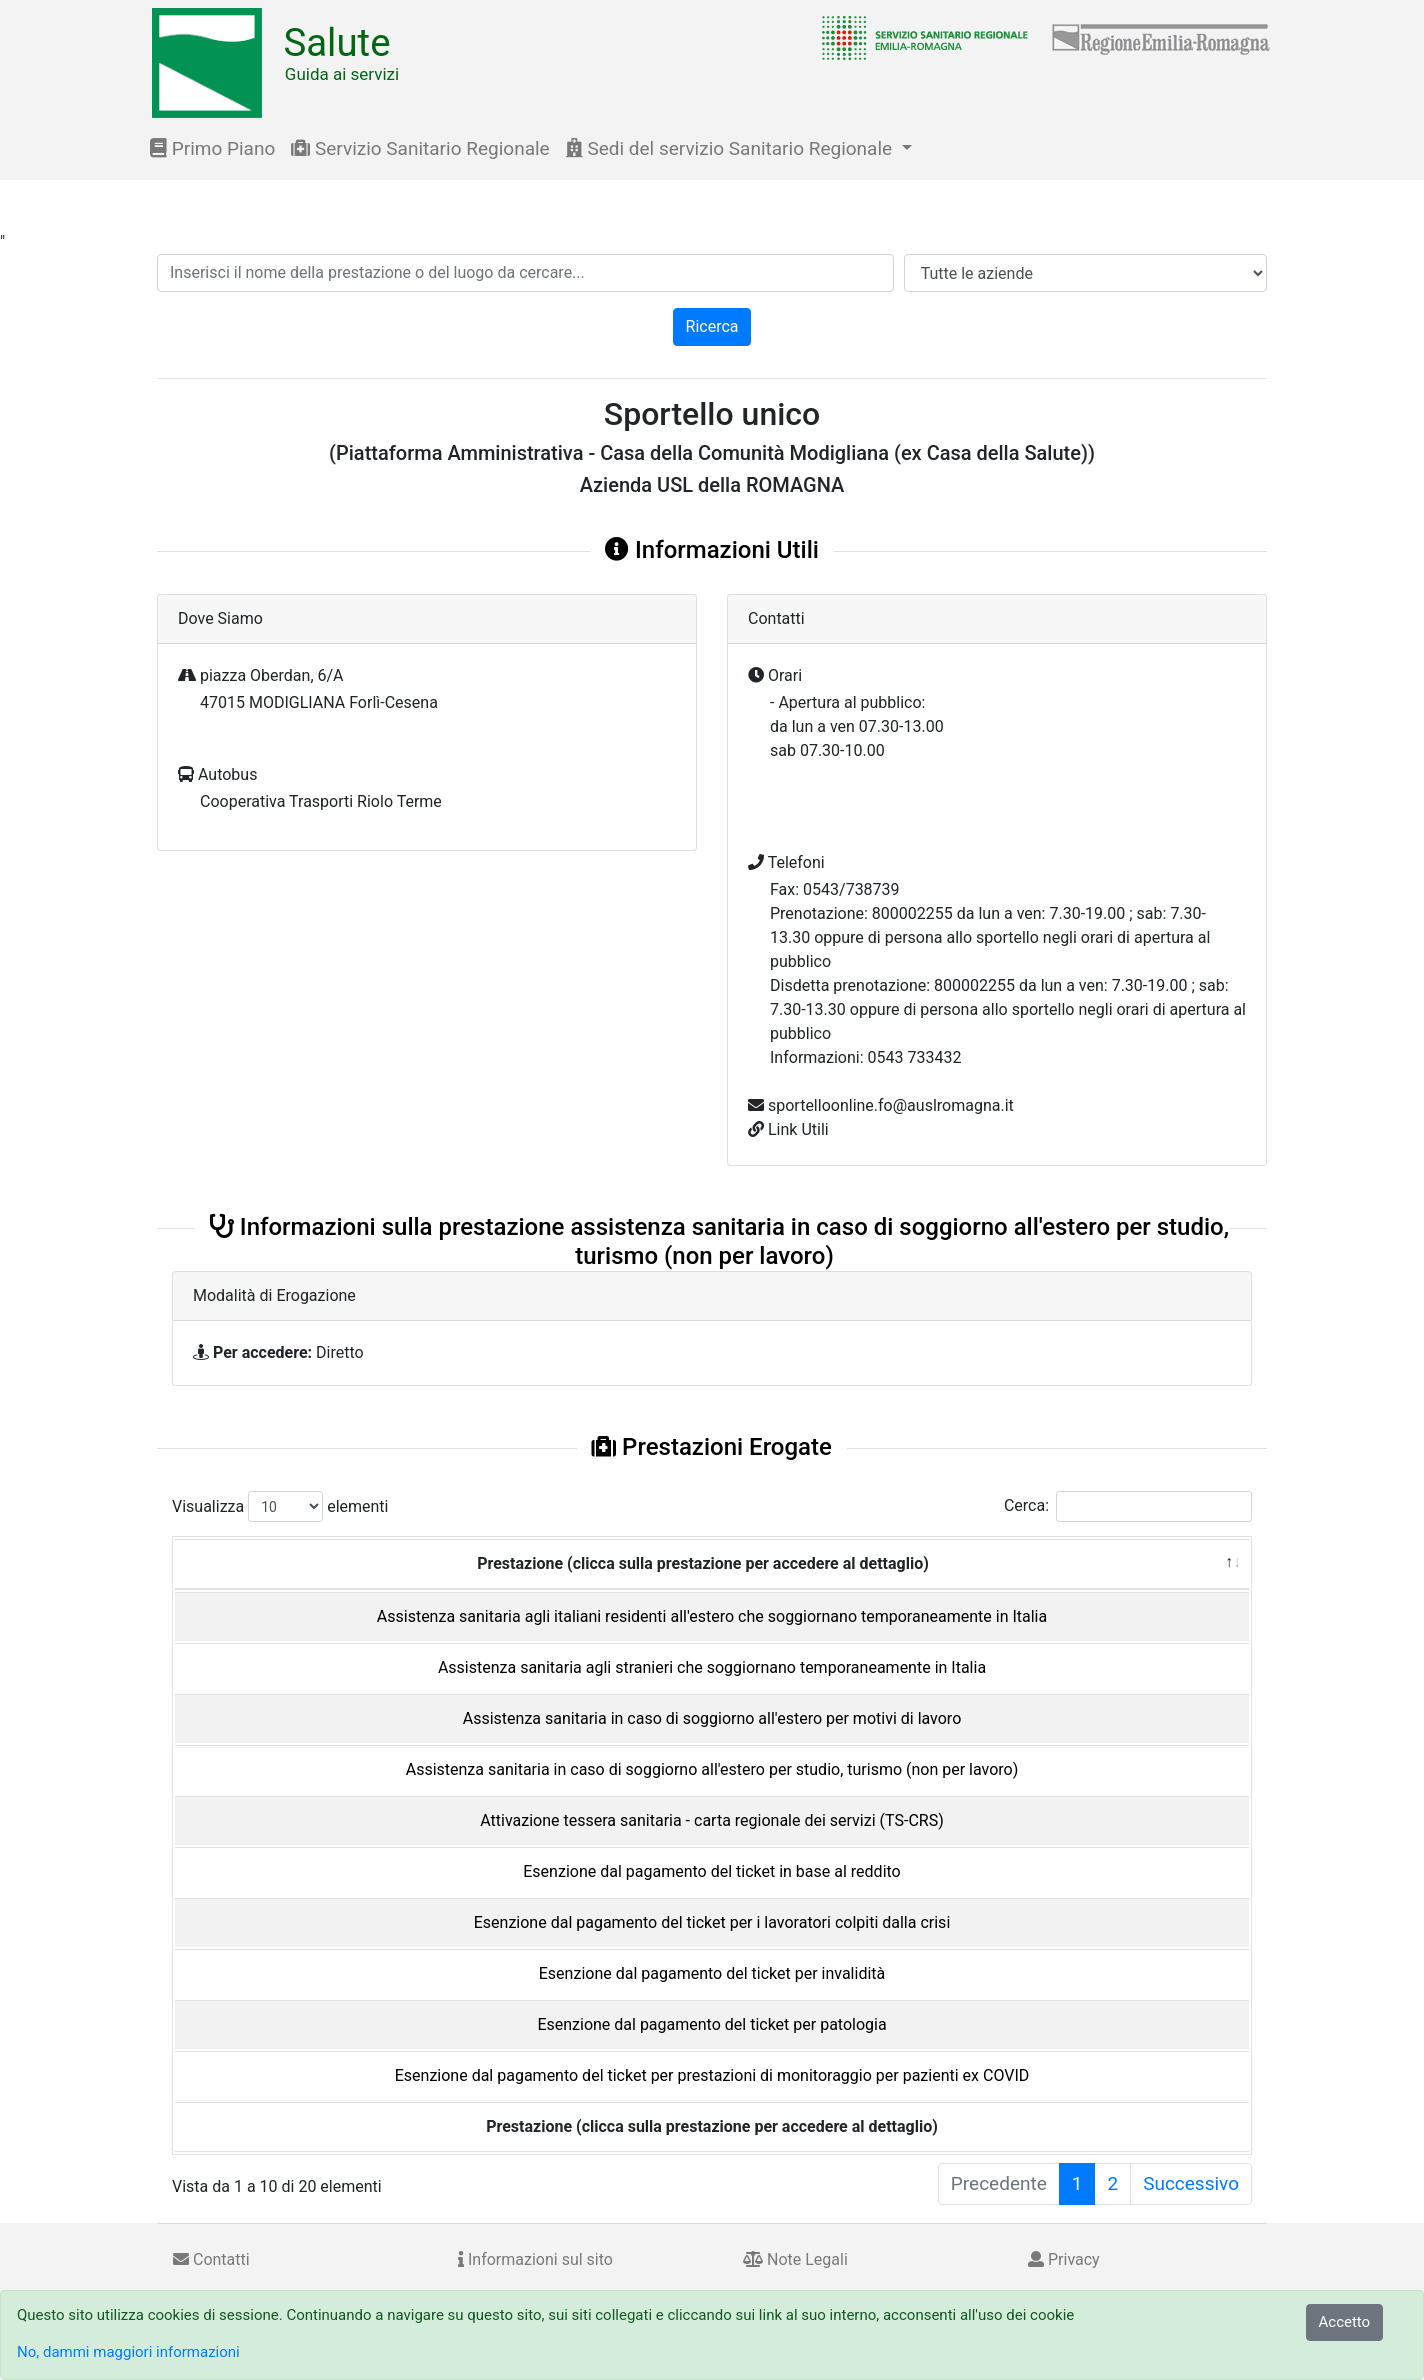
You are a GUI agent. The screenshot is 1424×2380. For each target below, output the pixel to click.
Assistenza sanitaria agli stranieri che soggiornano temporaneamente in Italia (712, 1667)
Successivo (1191, 2183)
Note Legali (795, 2259)
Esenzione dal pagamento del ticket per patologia (711, 2024)
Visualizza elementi (280, 1506)
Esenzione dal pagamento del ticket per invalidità (712, 1973)
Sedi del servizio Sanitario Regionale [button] (731, 148)
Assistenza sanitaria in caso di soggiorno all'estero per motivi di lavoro (712, 1718)
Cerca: (1128, 1506)
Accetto (1345, 2322)
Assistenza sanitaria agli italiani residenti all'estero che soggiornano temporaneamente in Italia (712, 1616)
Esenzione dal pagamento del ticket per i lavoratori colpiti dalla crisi (712, 1922)
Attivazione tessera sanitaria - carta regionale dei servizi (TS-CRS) (711, 1820)
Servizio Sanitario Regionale (420, 148)
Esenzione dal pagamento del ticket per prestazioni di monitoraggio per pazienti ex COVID (712, 2075)
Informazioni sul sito (535, 2259)
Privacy (1064, 2259)
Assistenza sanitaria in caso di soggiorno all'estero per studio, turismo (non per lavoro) (712, 1769)
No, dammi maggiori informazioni (128, 2352)
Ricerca (712, 326)
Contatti (211, 2259)
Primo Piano (212, 148)
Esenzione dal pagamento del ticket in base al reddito (711, 1871)
